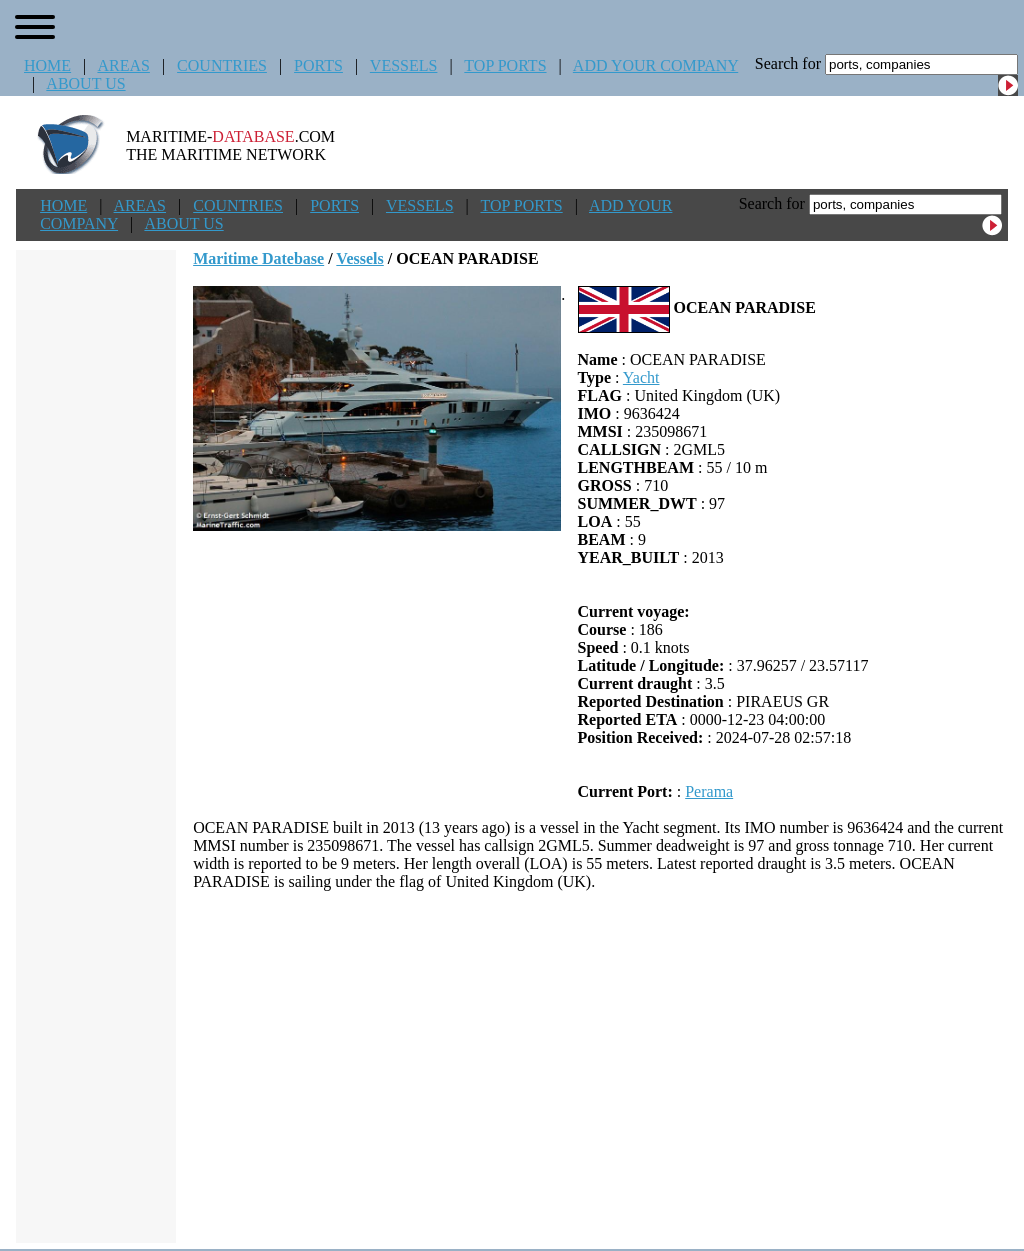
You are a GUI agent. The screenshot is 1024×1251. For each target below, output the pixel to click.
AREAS (123, 65)
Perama (709, 791)
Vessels (359, 258)
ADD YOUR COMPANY (655, 65)
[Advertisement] (601, 1067)
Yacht (641, 377)
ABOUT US (85, 83)
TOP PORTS (505, 65)
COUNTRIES (222, 65)
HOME (47, 65)
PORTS (318, 65)
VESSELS (404, 65)
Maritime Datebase (258, 258)
